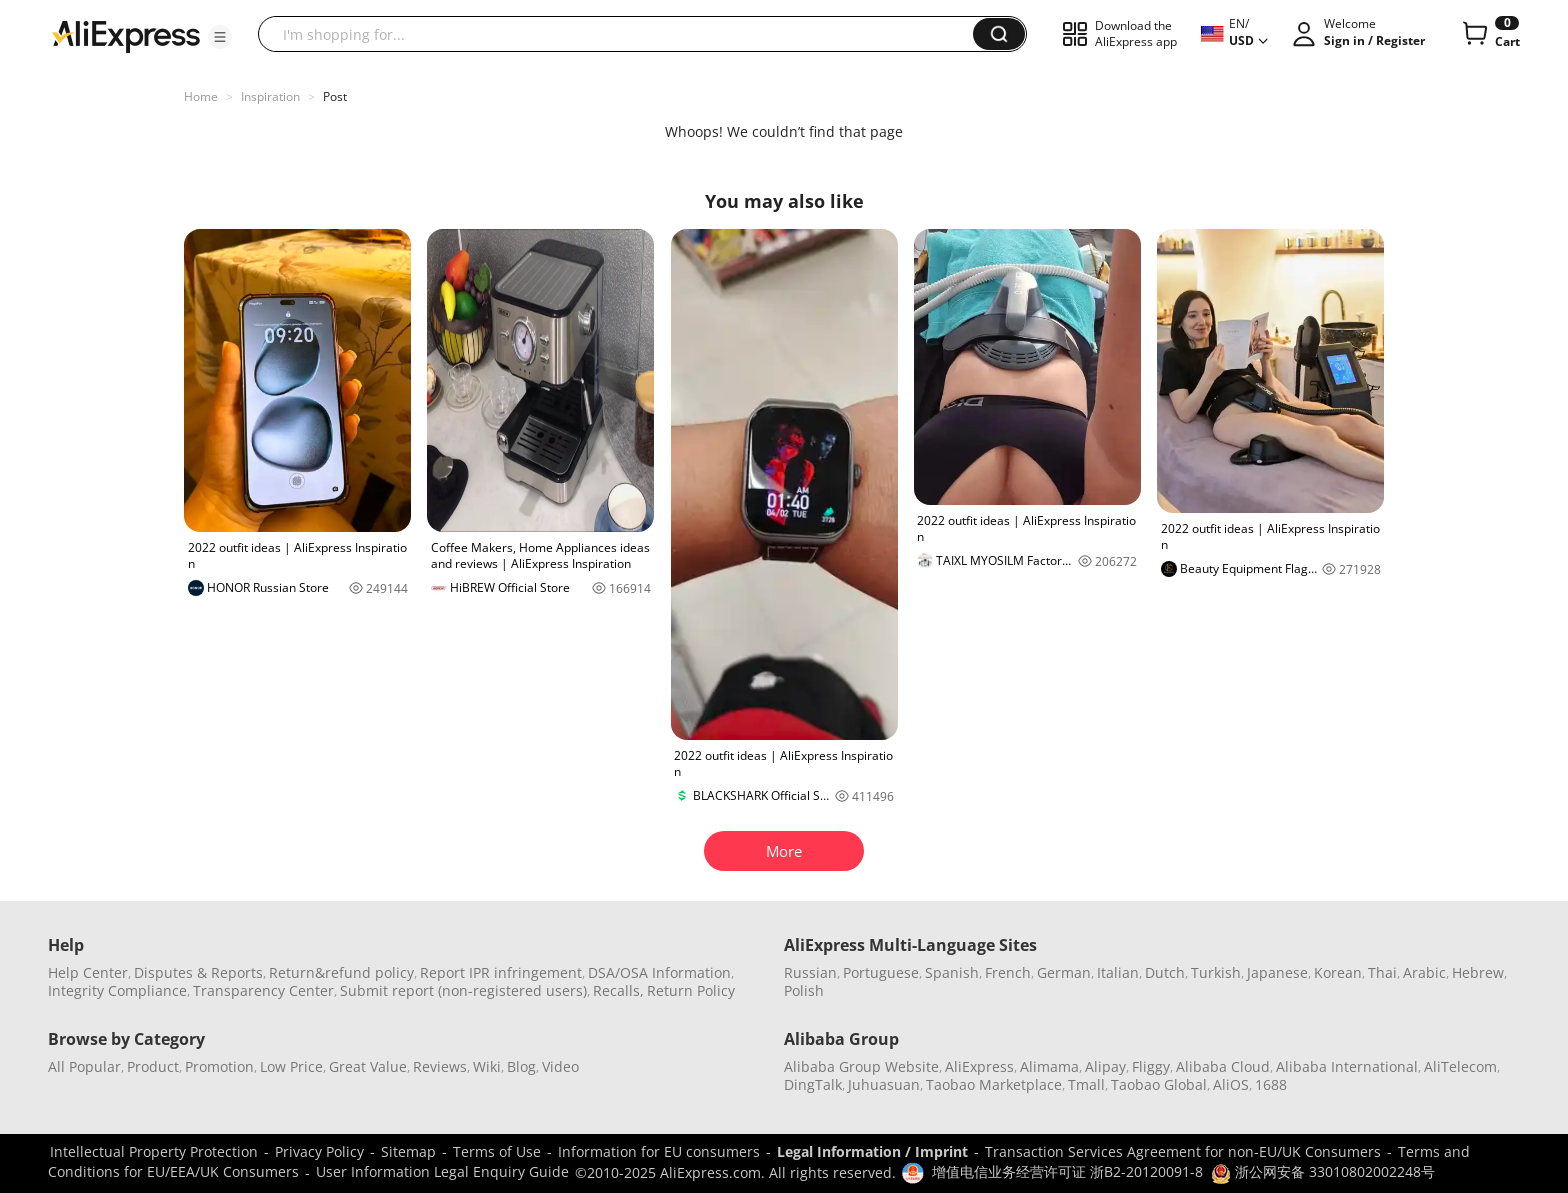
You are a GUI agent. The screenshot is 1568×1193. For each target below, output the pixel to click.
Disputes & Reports (198, 972)
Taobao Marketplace (994, 1084)
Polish (804, 990)
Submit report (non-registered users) (463, 990)
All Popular (84, 1066)
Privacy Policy (319, 1151)
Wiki (487, 1066)
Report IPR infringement (501, 972)
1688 (1271, 1084)
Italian (1118, 972)
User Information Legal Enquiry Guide (442, 1171)
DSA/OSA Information (659, 972)
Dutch (1165, 972)
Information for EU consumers (659, 1151)
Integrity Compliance (117, 990)
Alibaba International (1347, 1066)
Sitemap (408, 1151)
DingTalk (813, 1084)
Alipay (1105, 1066)
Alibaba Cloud (1223, 1066)
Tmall (1086, 1084)
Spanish (952, 972)
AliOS (1231, 1084)
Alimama (1049, 1066)
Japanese (1277, 972)
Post (335, 96)
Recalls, (618, 990)
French (1008, 972)
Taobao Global (1159, 1084)
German (1064, 972)
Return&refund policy (341, 972)
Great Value (368, 1066)
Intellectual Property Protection (154, 1151)
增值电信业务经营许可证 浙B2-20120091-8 (1067, 1171)
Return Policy (691, 990)
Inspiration (270, 96)
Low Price (291, 1066)
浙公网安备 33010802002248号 (1323, 1171)
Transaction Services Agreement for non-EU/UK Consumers (1183, 1151)
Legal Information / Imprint (872, 1151)
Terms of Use (497, 1151)
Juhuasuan (884, 1084)
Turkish (1216, 972)
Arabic (1424, 972)
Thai (1382, 972)
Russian (810, 972)
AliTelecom (1460, 1066)
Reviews (440, 1066)
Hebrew (1478, 972)
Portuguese (881, 972)
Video (560, 1066)
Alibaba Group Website (861, 1066)
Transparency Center (263, 990)
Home (201, 96)
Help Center (88, 972)
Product (153, 1066)
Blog (521, 1066)
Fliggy (1151, 1066)
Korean (1338, 972)
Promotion (219, 1066)
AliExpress (979, 1066)
